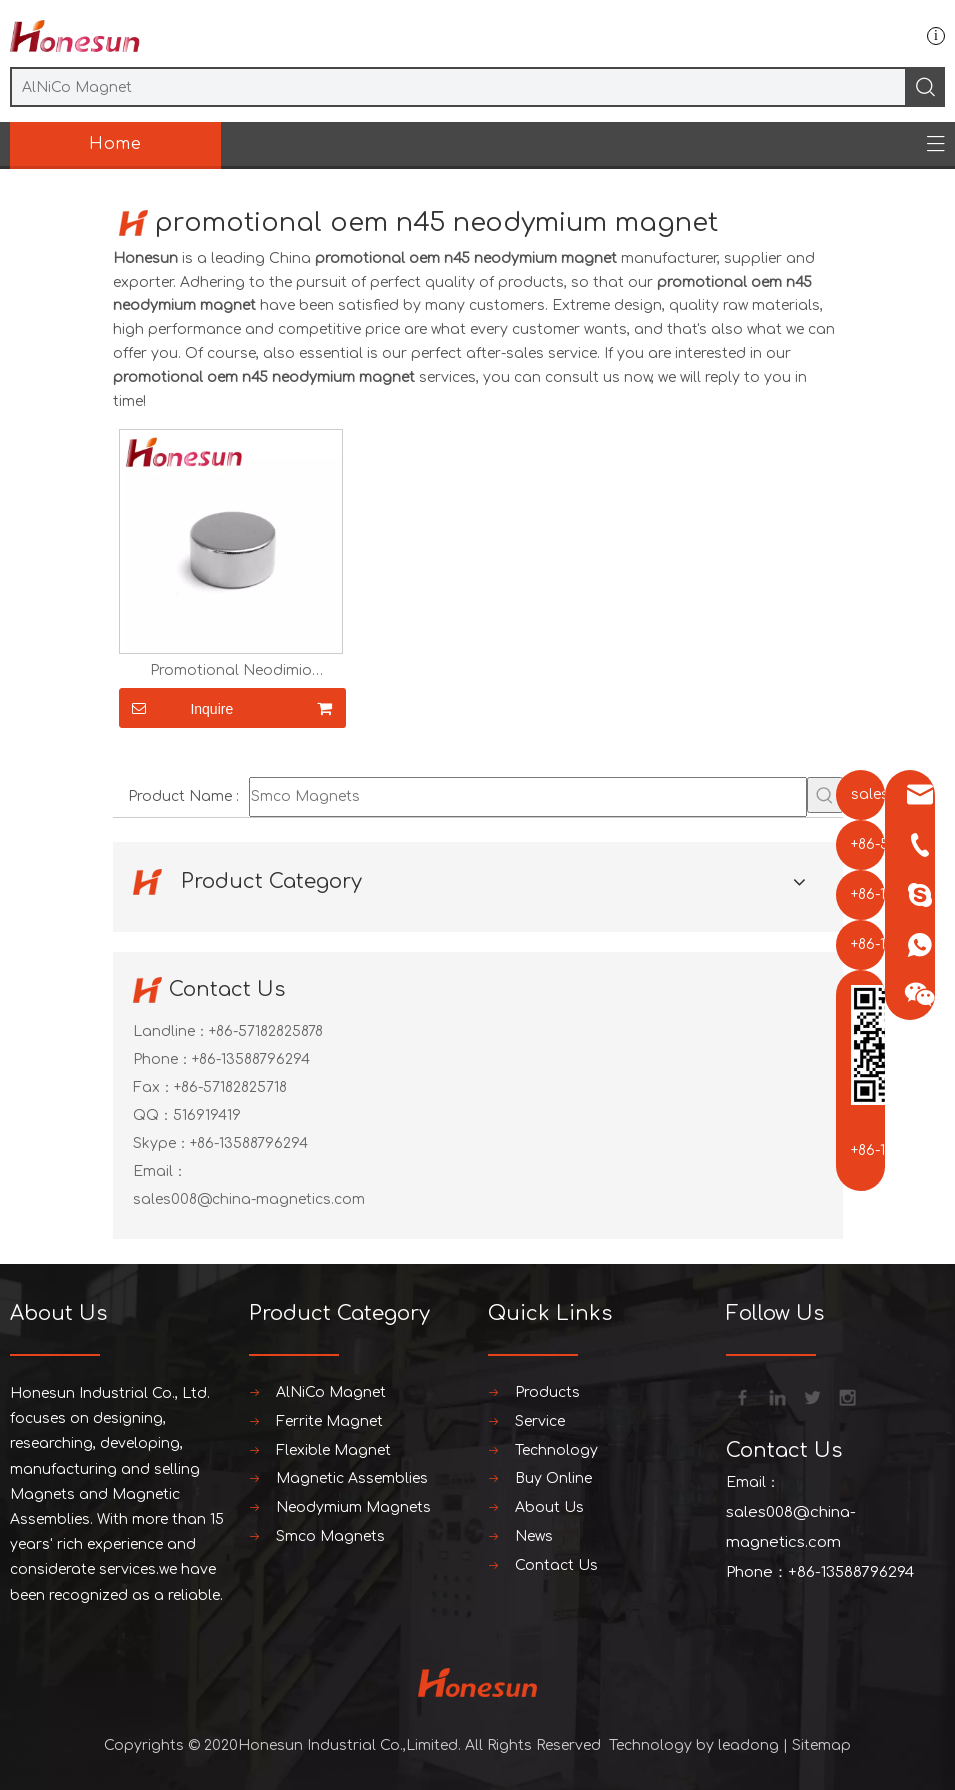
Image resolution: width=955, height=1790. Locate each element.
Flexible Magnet (333, 1450)
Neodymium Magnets (353, 1507)
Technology (556, 1450)
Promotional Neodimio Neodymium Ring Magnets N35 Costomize (231, 671)
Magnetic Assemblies (352, 1478)
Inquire (176, 708)
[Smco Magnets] (528, 797)
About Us (549, 1507)
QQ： (153, 1115)
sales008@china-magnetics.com (249, 1199)
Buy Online (553, 1478)
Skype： (161, 1143)
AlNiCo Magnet (331, 1392)
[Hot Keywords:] (825, 795)
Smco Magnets (330, 1536)
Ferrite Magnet (329, 1421)
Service (540, 1421)
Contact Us (556, 1565)
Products (547, 1392)
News (534, 1536)
